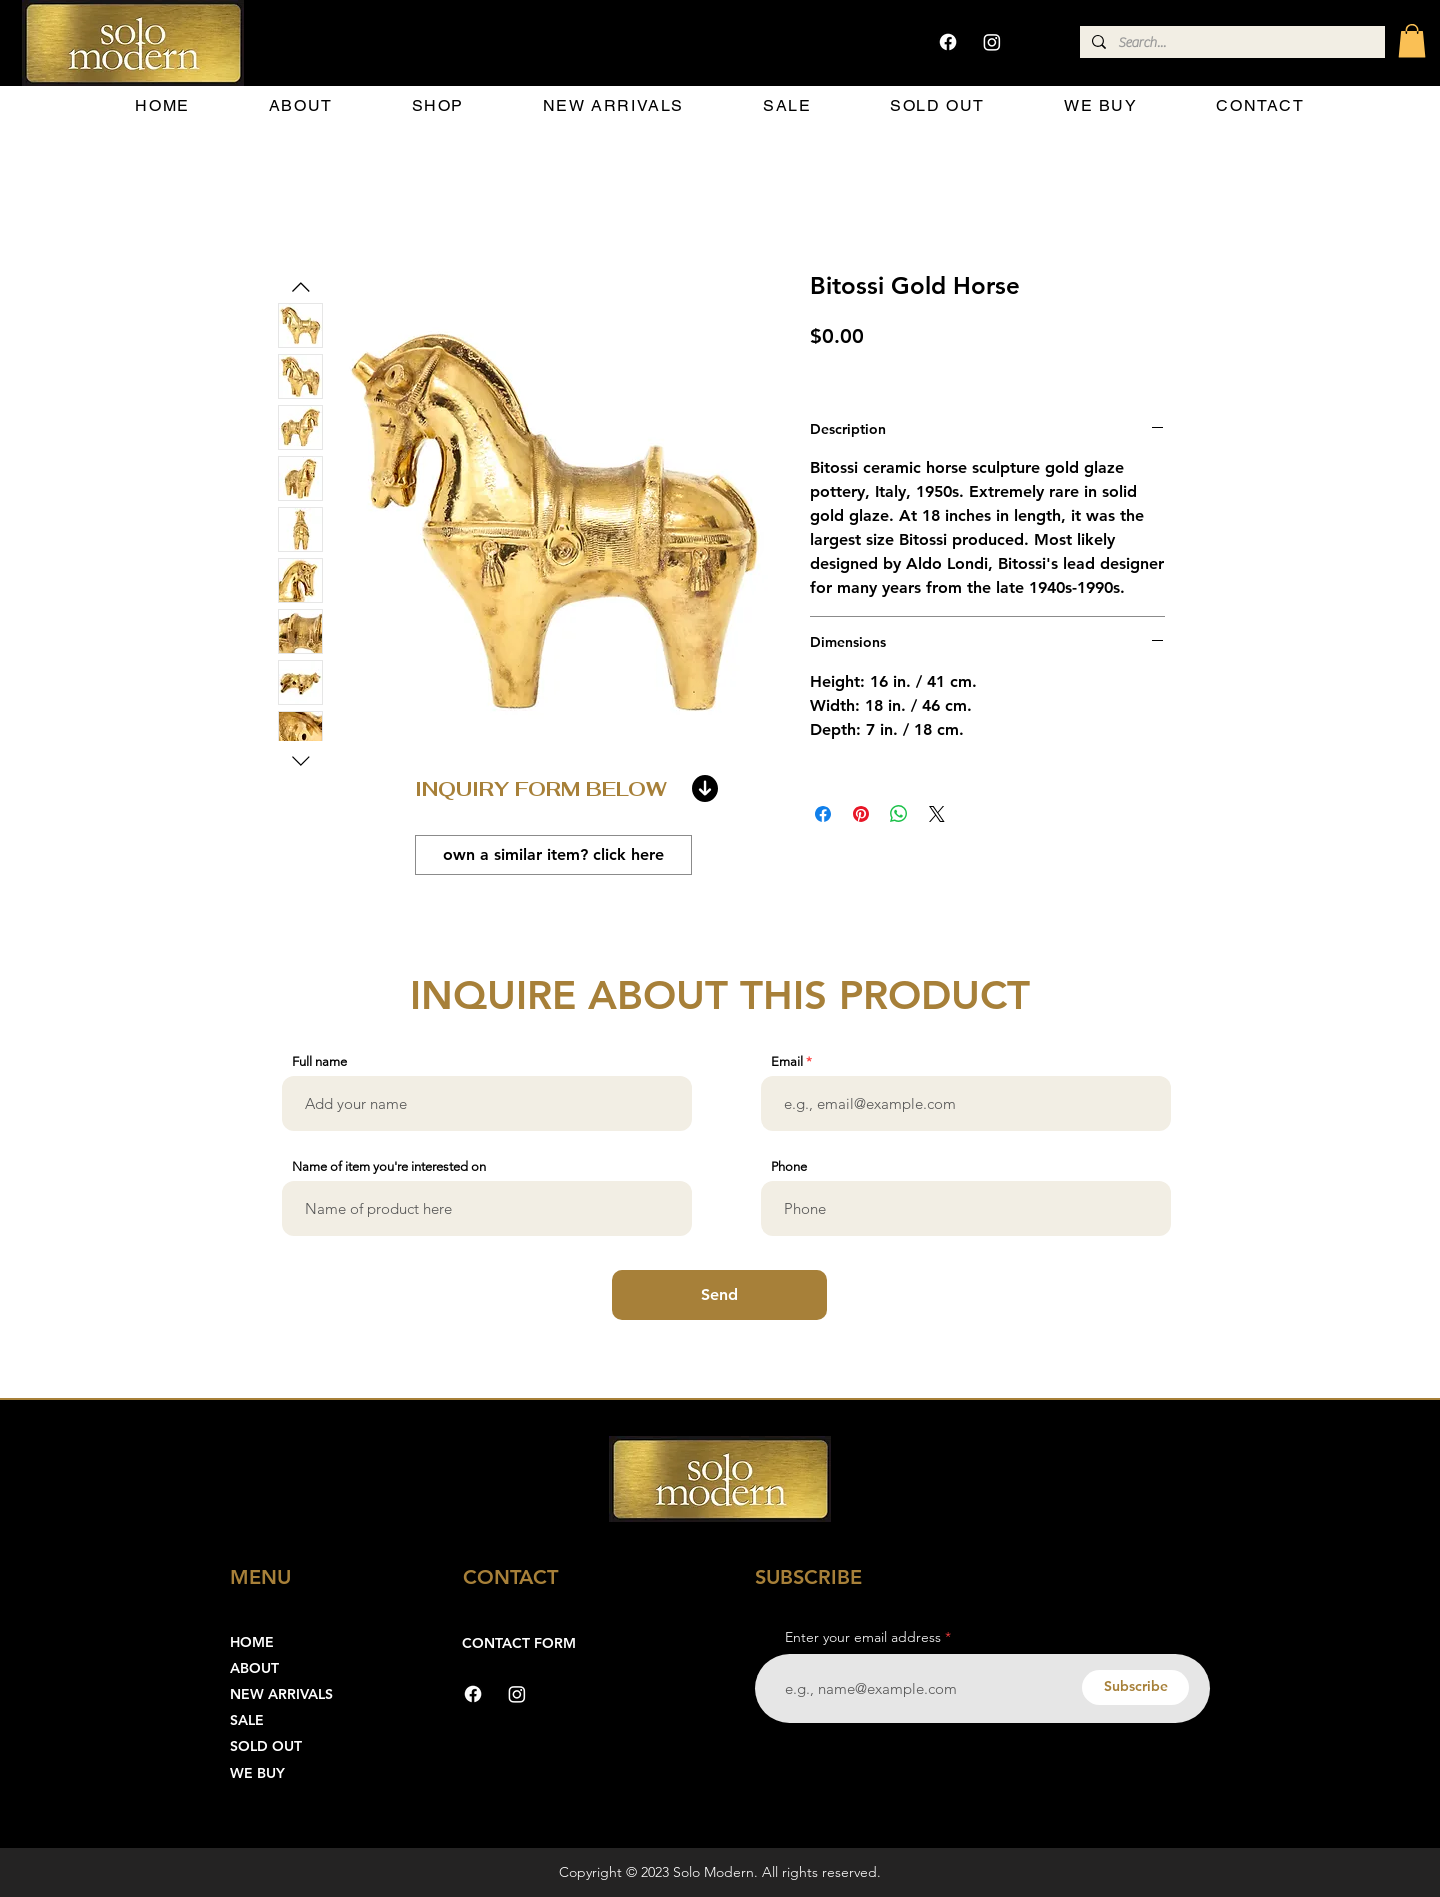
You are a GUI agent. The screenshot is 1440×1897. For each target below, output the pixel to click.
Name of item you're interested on (389, 1166)
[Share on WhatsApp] (899, 814)
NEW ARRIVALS (281, 1694)
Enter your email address (863, 1637)
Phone (789, 1166)
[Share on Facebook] (823, 814)
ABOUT (254, 1668)
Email (787, 1061)
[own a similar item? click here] (553, 855)
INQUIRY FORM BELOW (541, 789)
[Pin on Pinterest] (861, 814)
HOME (252, 1642)
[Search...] (1230, 44)
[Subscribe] (1135, 1687)
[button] (1412, 40)
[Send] (719, 1295)
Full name (319, 1061)
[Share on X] (937, 814)
